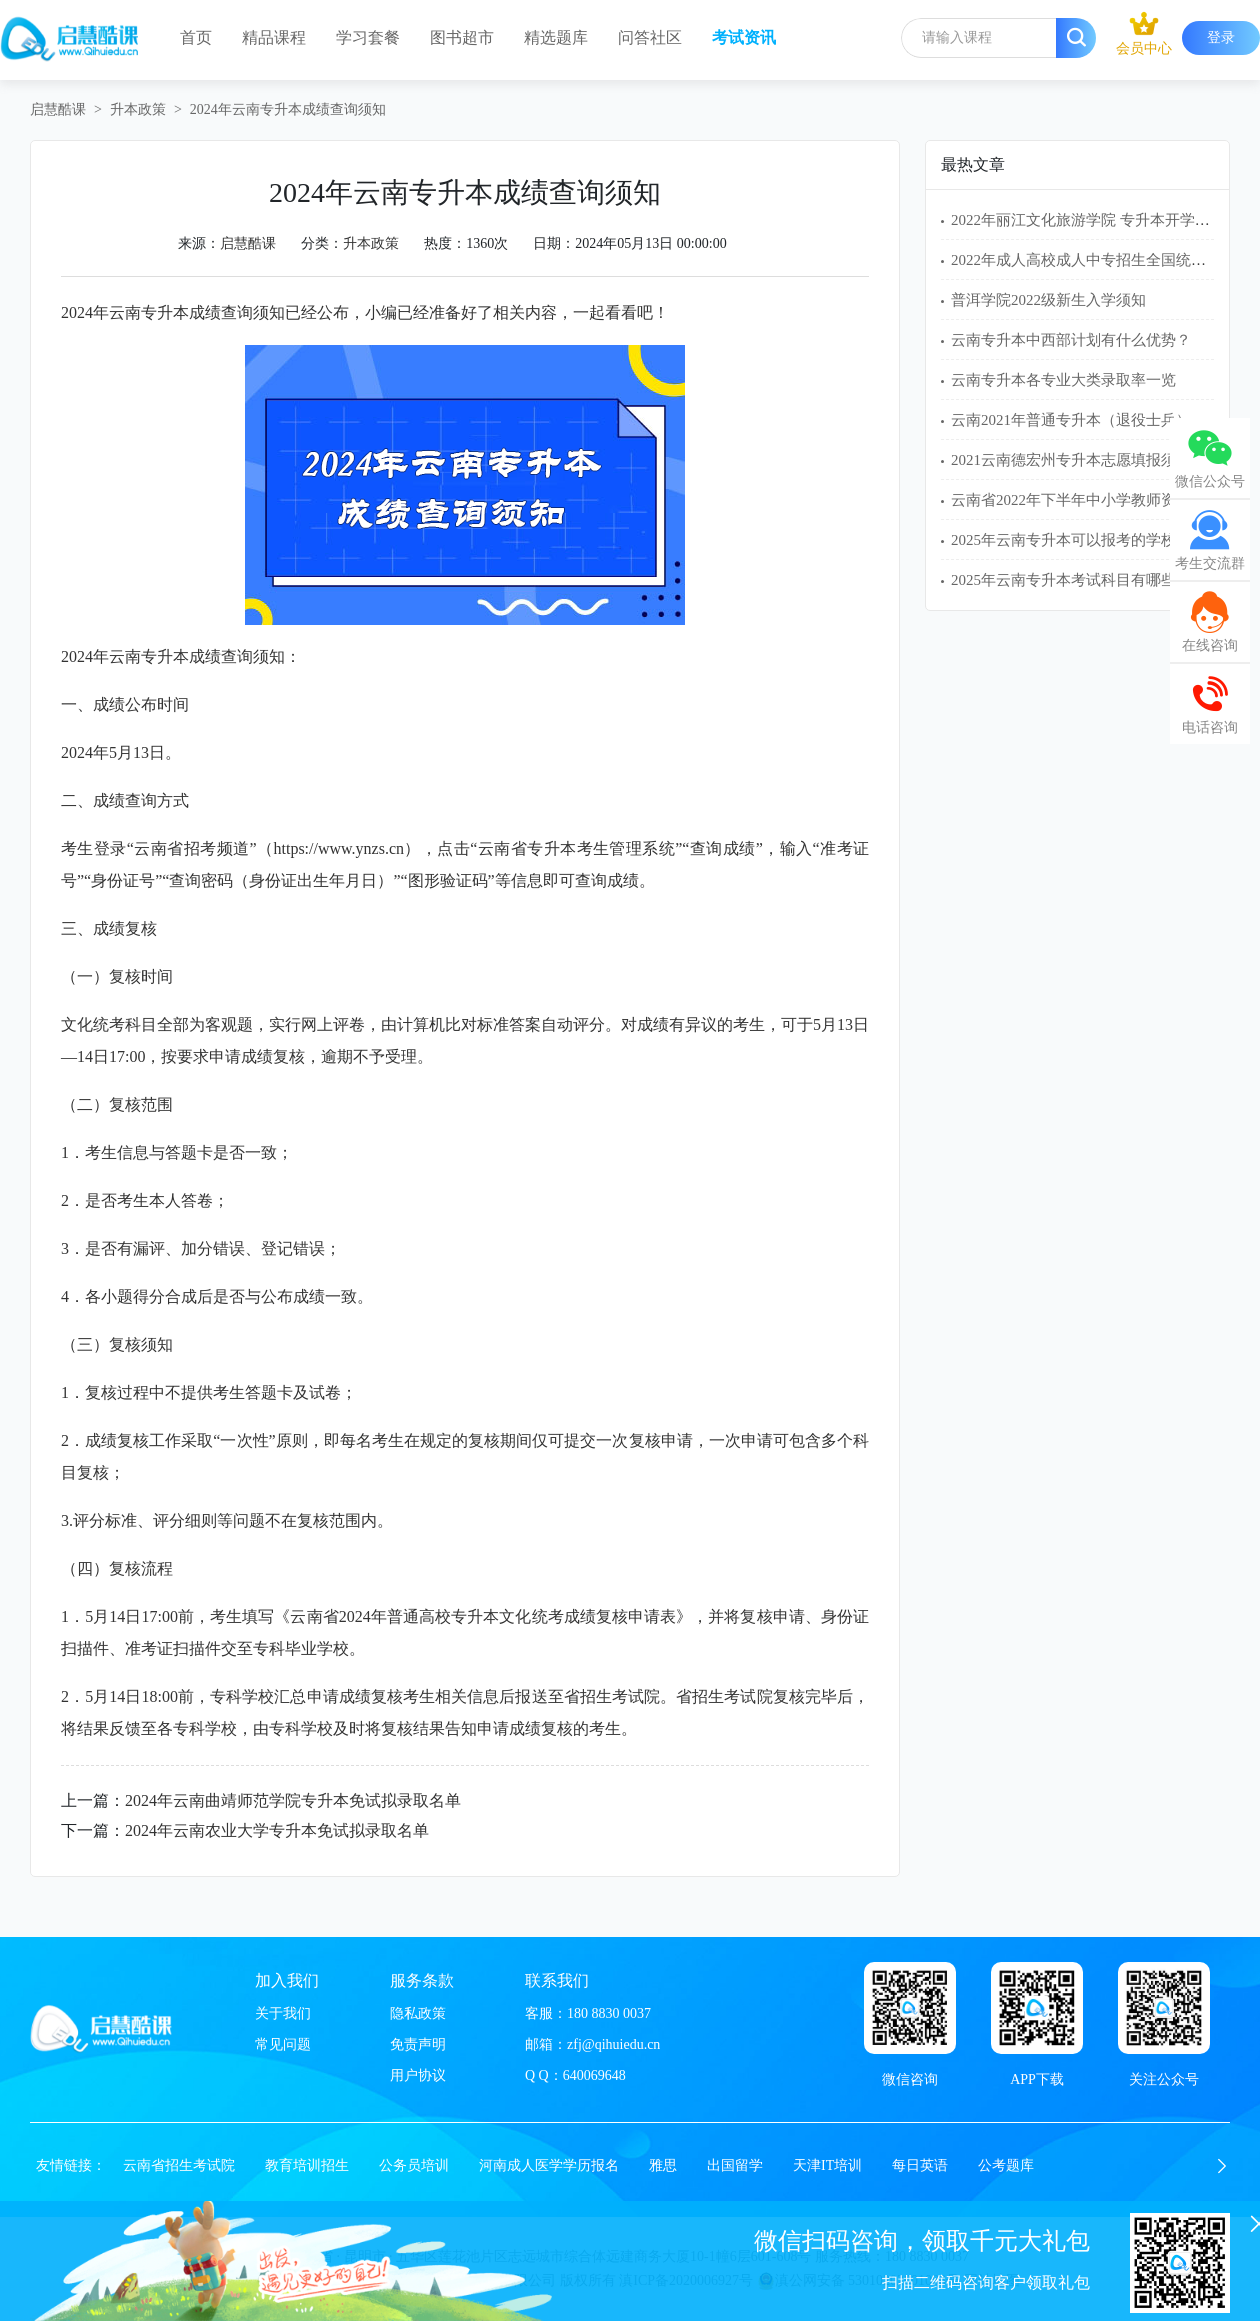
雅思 (663, 2165)
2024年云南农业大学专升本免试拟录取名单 (277, 1830)
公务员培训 (414, 2165)
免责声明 (418, 2044)
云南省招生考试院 (179, 2165)
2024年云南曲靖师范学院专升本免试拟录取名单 (293, 1800)
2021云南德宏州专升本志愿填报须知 (1071, 460)
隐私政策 (418, 2013)
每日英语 (920, 2165)
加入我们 (287, 1980)
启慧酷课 (58, 109)
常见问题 (283, 2044)
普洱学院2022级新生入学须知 (1048, 300)
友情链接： (71, 2165)
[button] (1222, 2166)
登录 (1221, 37)
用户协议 (418, 2075)
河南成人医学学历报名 (549, 2165)
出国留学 (735, 2165)
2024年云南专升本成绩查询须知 (288, 109)
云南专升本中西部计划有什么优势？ (1071, 340)
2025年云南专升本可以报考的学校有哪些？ (1093, 540)
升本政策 (138, 109)
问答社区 (650, 37)
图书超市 (462, 37)
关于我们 (283, 2013)
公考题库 (1006, 2165)
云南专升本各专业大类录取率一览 (1063, 380)
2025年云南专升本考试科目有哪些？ (1071, 580)
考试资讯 (744, 37)
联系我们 (557, 1980)
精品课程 (274, 37)
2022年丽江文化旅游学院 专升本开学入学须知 (1103, 220)
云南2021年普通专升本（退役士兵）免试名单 (1101, 420)
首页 (196, 37)
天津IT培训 (827, 2165)
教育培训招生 (307, 2165)
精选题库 (556, 37)
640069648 (594, 2075)
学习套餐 (368, 37)
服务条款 (422, 1980)
